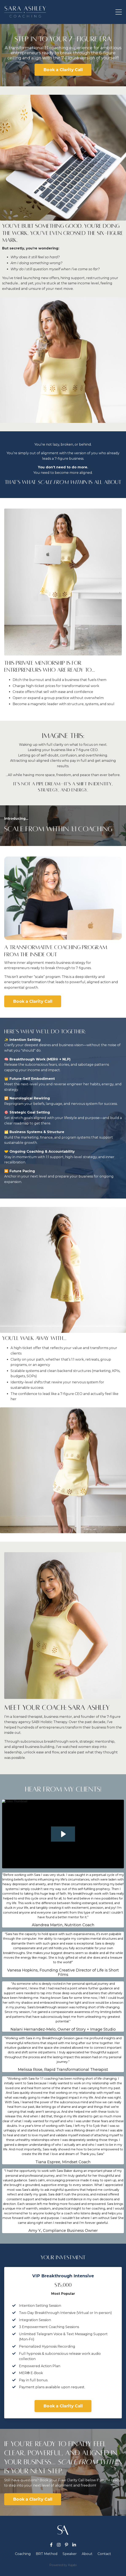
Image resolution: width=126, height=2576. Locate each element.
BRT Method (47, 2554)
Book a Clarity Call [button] (63, 69)
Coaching (23, 2554)
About (87, 2554)
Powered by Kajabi (63, 2565)
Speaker (70, 2554)
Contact (104, 2554)
